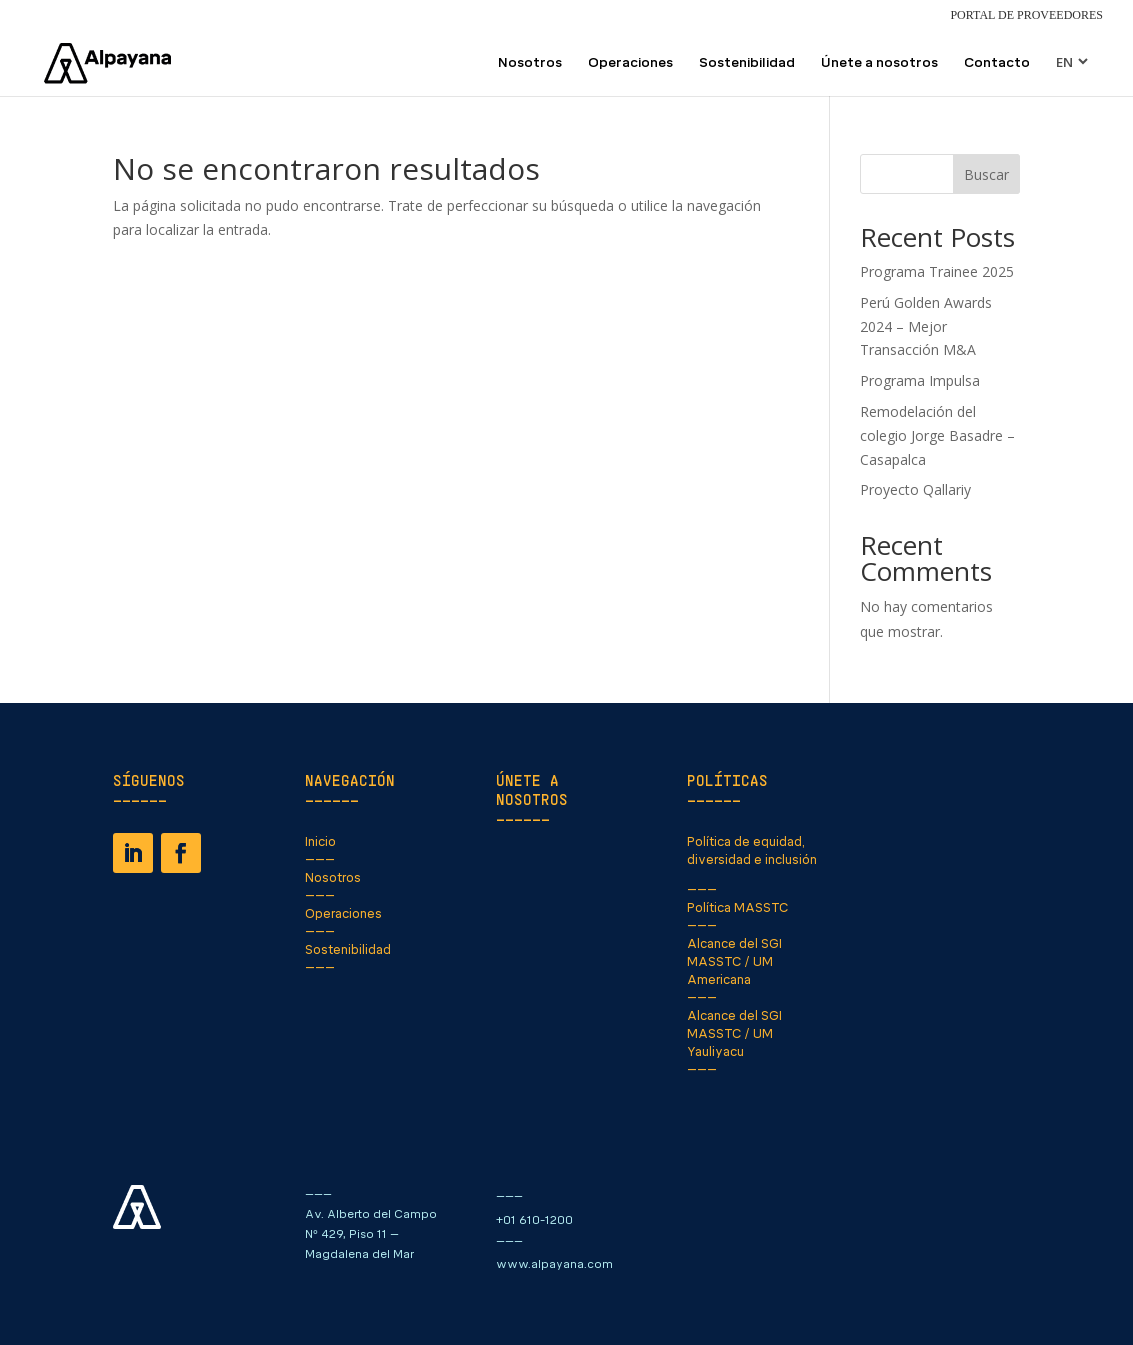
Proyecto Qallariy (915, 489)
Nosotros (530, 63)
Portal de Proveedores (1026, 15)
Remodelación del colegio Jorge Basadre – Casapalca (937, 435)
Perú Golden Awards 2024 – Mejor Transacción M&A (926, 326)
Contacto (997, 63)
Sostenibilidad (747, 63)
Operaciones (630, 63)
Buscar (986, 174)
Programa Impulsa (920, 380)
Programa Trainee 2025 (937, 271)
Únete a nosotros (879, 63)
